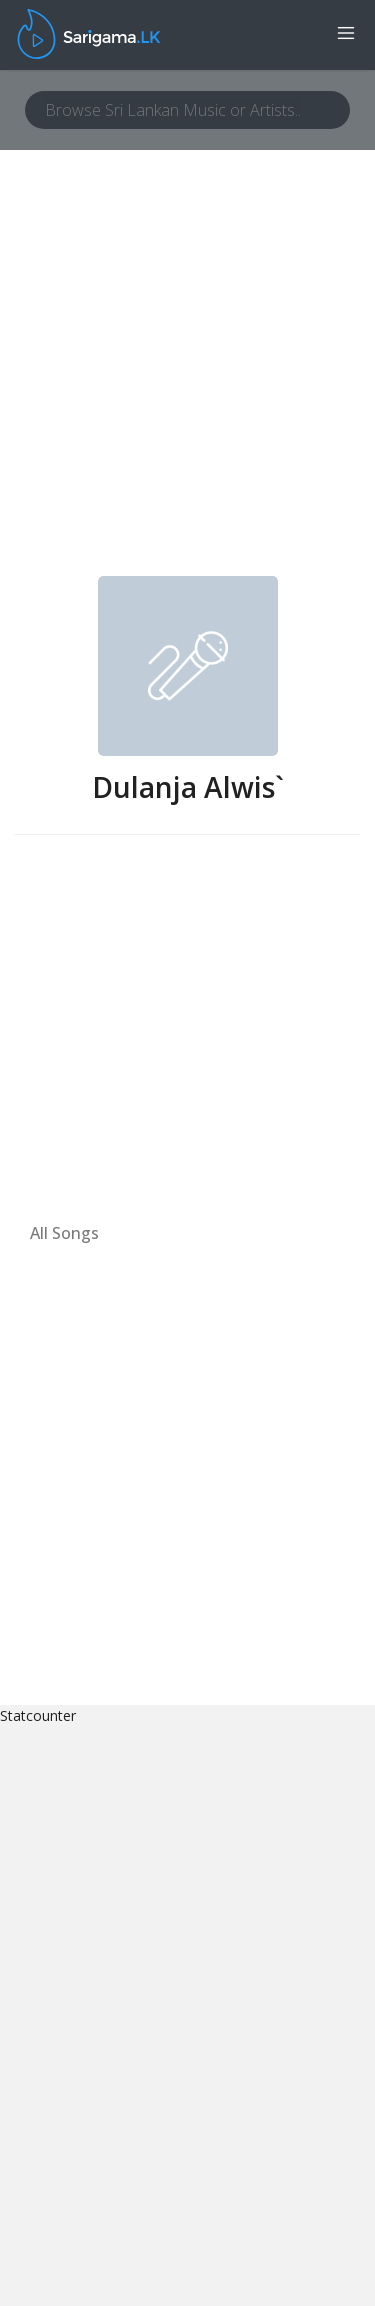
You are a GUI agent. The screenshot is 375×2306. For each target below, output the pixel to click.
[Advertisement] (187, 378)
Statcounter (38, 1715)
